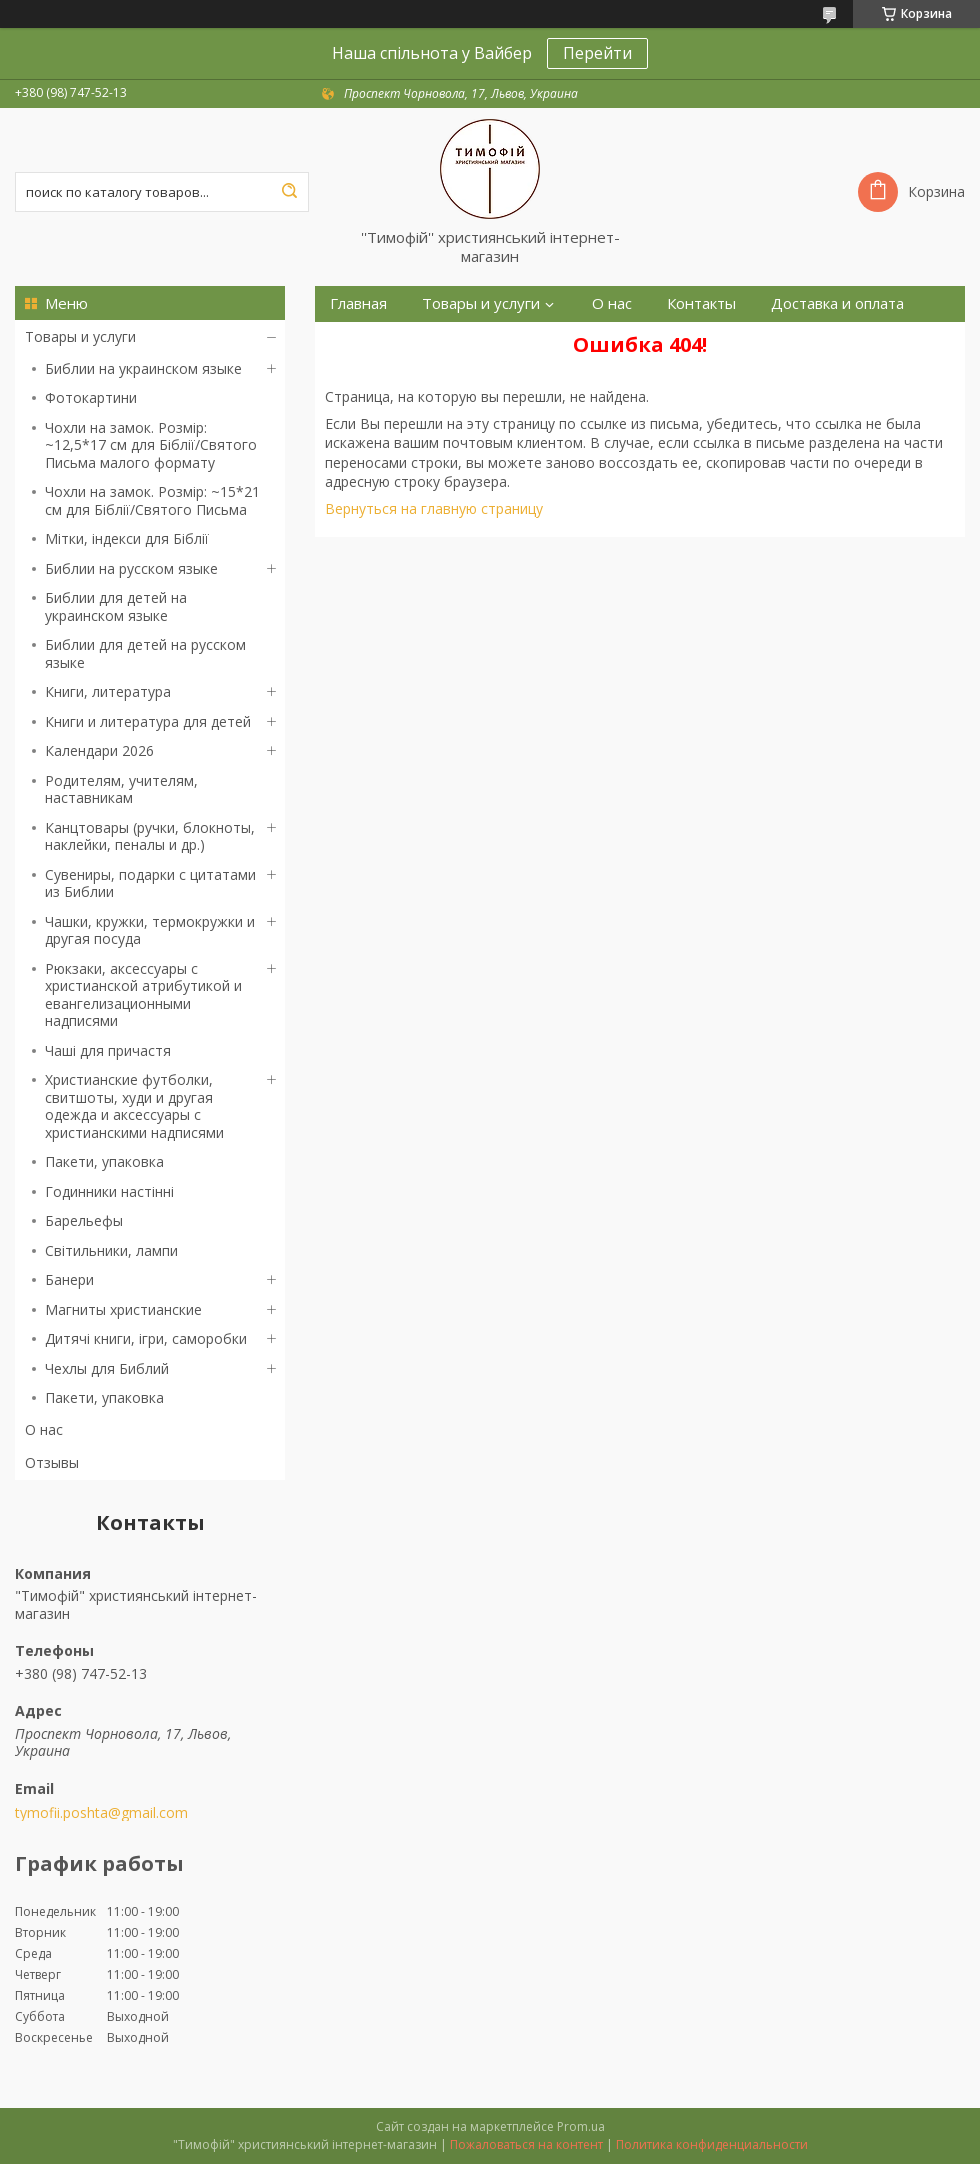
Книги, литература (108, 691)
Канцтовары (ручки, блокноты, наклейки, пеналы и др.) (150, 836)
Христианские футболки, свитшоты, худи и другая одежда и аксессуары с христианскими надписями (134, 1106)
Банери (69, 1279)
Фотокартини (91, 397)
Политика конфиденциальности (712, 2144)
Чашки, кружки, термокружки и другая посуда (150, 930)
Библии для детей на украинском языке (116, 606)
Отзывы (52, 1462)
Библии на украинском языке (143, 368)
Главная (358, 303)
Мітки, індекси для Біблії (127, 538)
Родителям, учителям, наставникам (121, 789)
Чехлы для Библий (107, 1368)
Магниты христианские (123, 1309)
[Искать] (289, 192)
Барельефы (84, 1220)
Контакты (701, 303)
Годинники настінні (109, 1191)
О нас (44, 1429)
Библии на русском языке (131, 568)
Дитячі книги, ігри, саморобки (146, 1338)
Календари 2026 (99, 750)
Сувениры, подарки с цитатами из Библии (150, 883)
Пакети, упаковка (104, 1161)
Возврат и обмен (391, 339)
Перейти (597, 53)
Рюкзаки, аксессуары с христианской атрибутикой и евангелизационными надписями (143, 995)
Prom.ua (581, 2126)
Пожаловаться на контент (526, 2144)
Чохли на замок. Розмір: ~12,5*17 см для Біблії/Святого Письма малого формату (151, 445)
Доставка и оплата (837, 303)
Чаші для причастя (108, 1050)
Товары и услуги (80, 336)
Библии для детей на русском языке (145, 653)
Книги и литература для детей (148, 721)
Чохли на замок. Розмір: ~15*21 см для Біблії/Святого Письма (152, 500)
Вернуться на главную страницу (434, 508)
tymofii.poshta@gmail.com (101, 1813)
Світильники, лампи (111, 1250)
